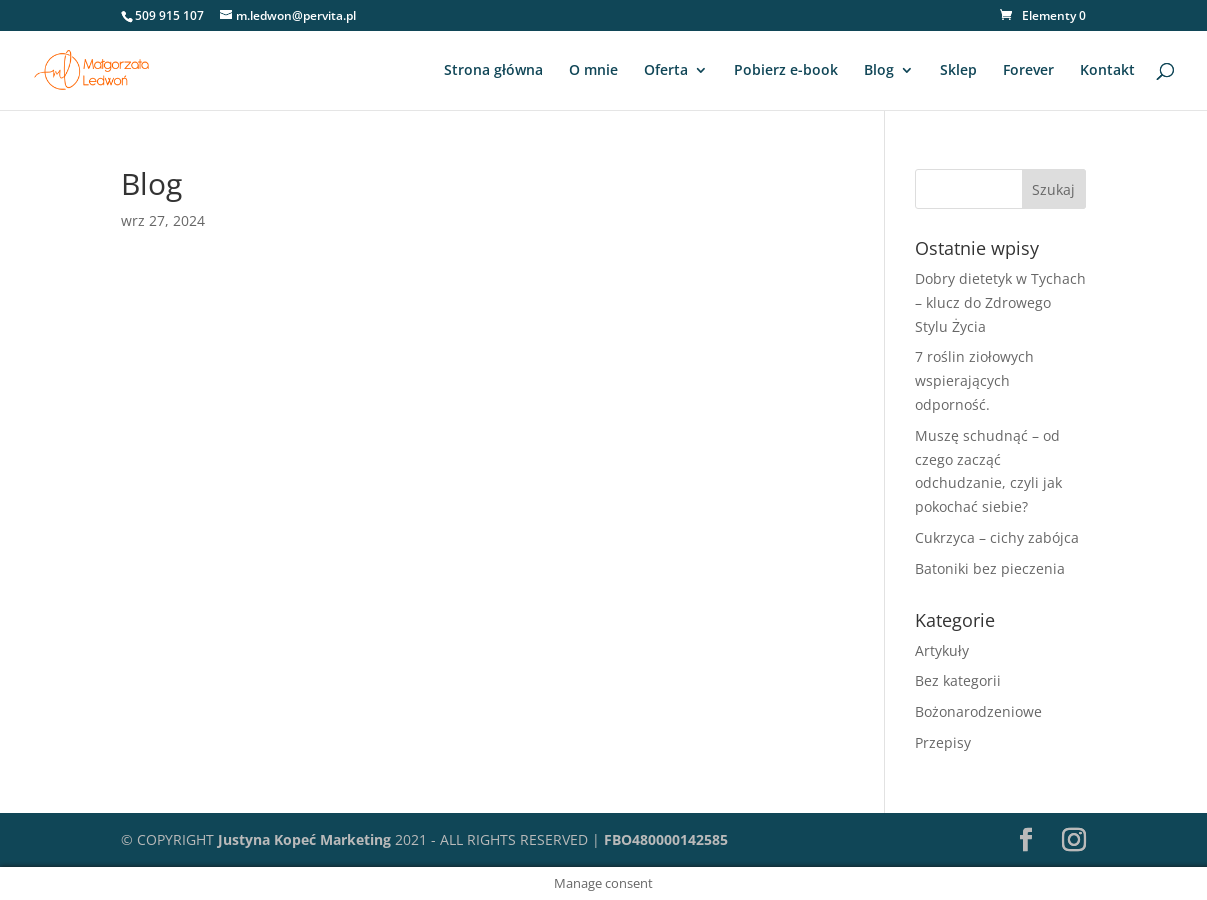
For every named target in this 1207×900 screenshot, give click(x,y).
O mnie (593, 71)
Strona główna (493, 71)
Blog (879, 71)
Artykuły (942, 650)
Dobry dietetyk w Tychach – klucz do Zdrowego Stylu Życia (1000, 302)
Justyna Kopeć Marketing (304, 839)
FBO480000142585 (666, 839)
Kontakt (1107, 71)
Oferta (666, 71)
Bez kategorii (958, 680)
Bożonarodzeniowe (978, 711)
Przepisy (943, 742)
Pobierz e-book (786, 71)
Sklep (958, 71)
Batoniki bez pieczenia (990, 568)
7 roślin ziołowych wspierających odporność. (974, 380)
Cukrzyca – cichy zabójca (997, 537)
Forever (1028, 71)
